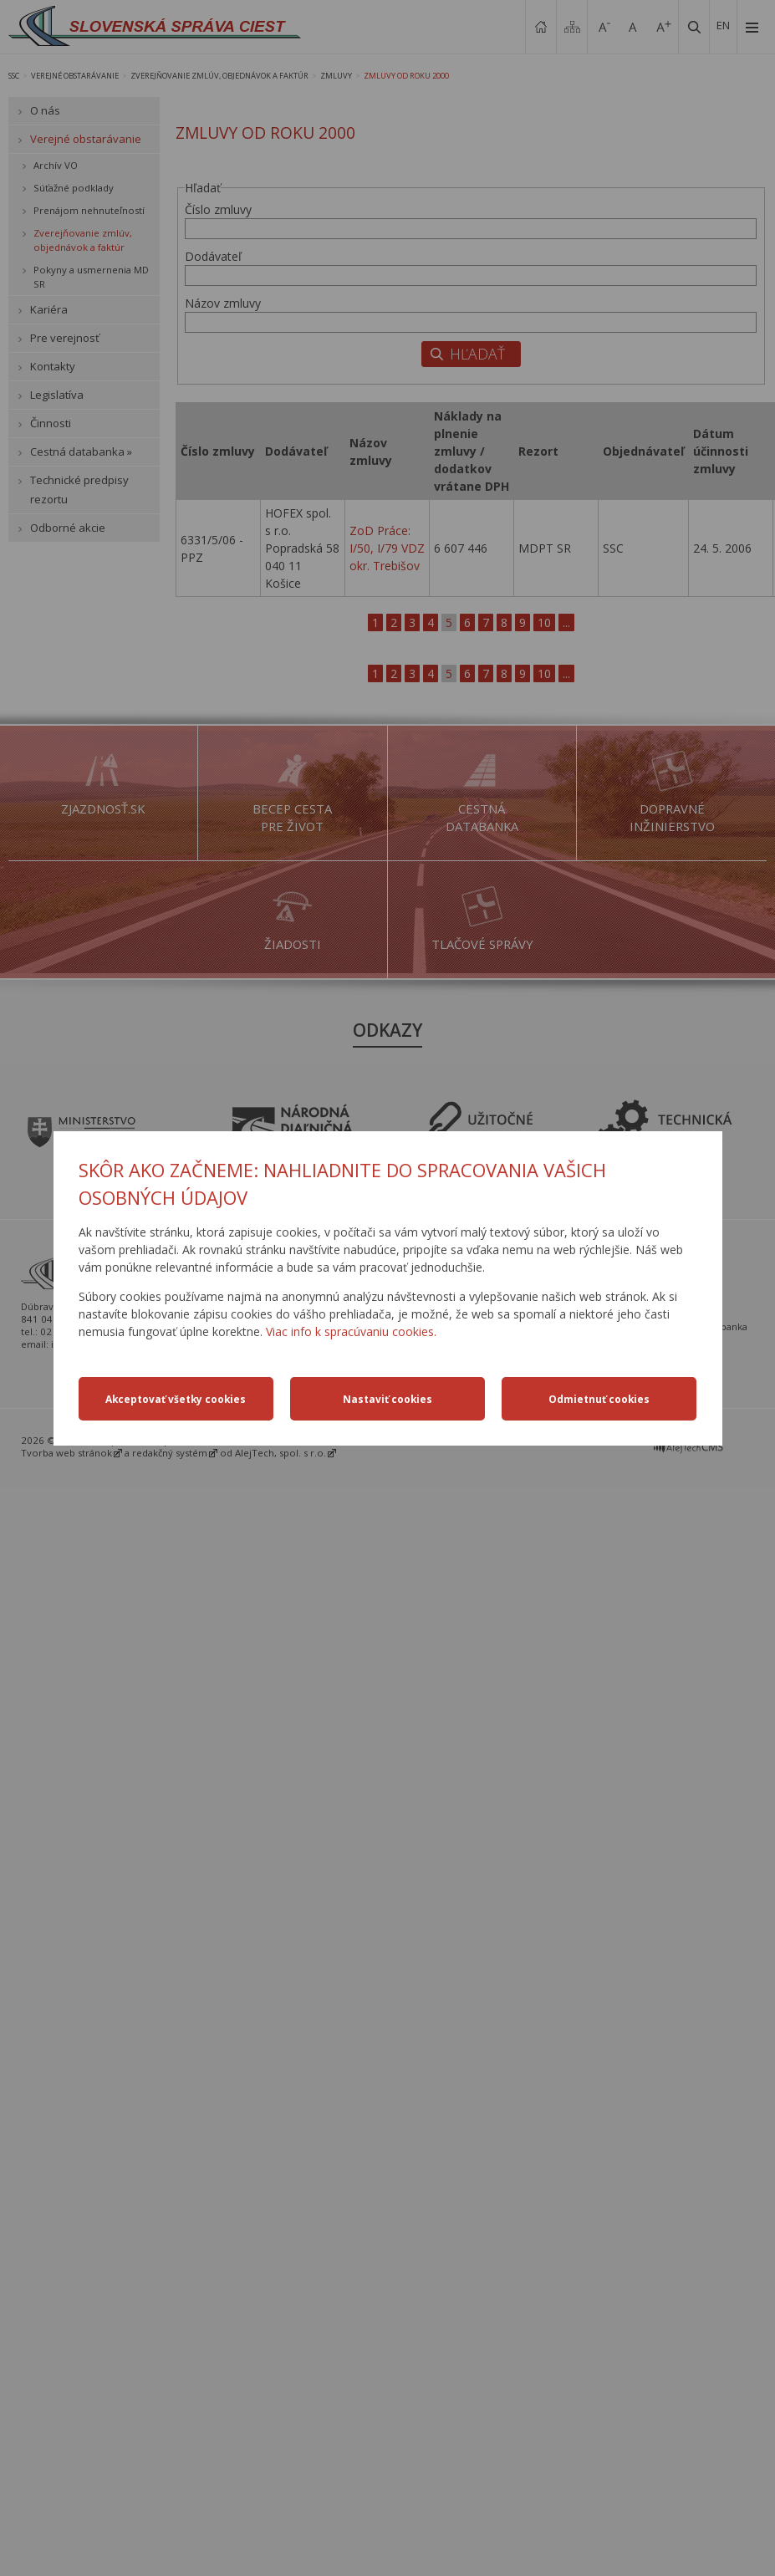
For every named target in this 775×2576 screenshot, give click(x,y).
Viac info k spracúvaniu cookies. (351, 1331)
